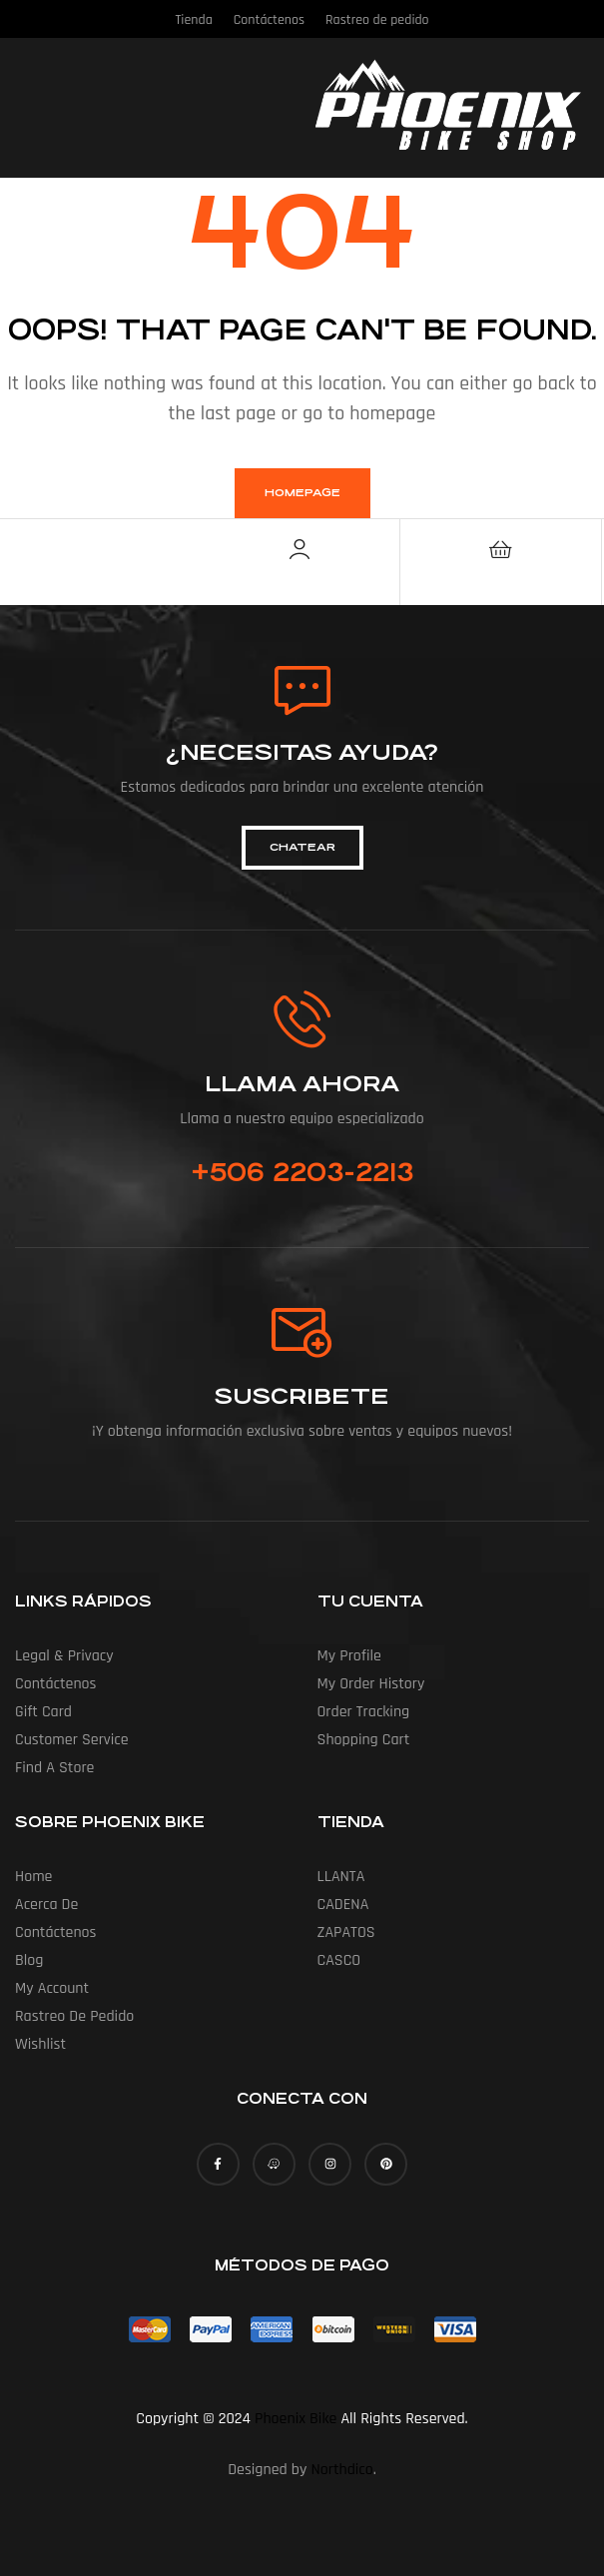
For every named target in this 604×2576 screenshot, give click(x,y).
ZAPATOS (346, 1932)
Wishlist (40, 2044)
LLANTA (341, 1876)
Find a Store (54, 1767)
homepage (302, 492)
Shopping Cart (363, 1739)
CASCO (339, 1960)
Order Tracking (363, 1711)
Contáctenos (56, 1683)
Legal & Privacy (64, 1655)
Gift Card (43, 1711)
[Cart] (500, 549)
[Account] (299, 549)
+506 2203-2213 (302, 1172)
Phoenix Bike (295, 2418)
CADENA (343, 1904)
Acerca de (46, 1904)
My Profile (349, 1655)
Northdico (341, 2469)
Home (33, 1876)
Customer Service (72, 1739)
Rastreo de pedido (74, 2016)
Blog (29, 1960)
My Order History (371, 1683)
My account (52, 1988)
